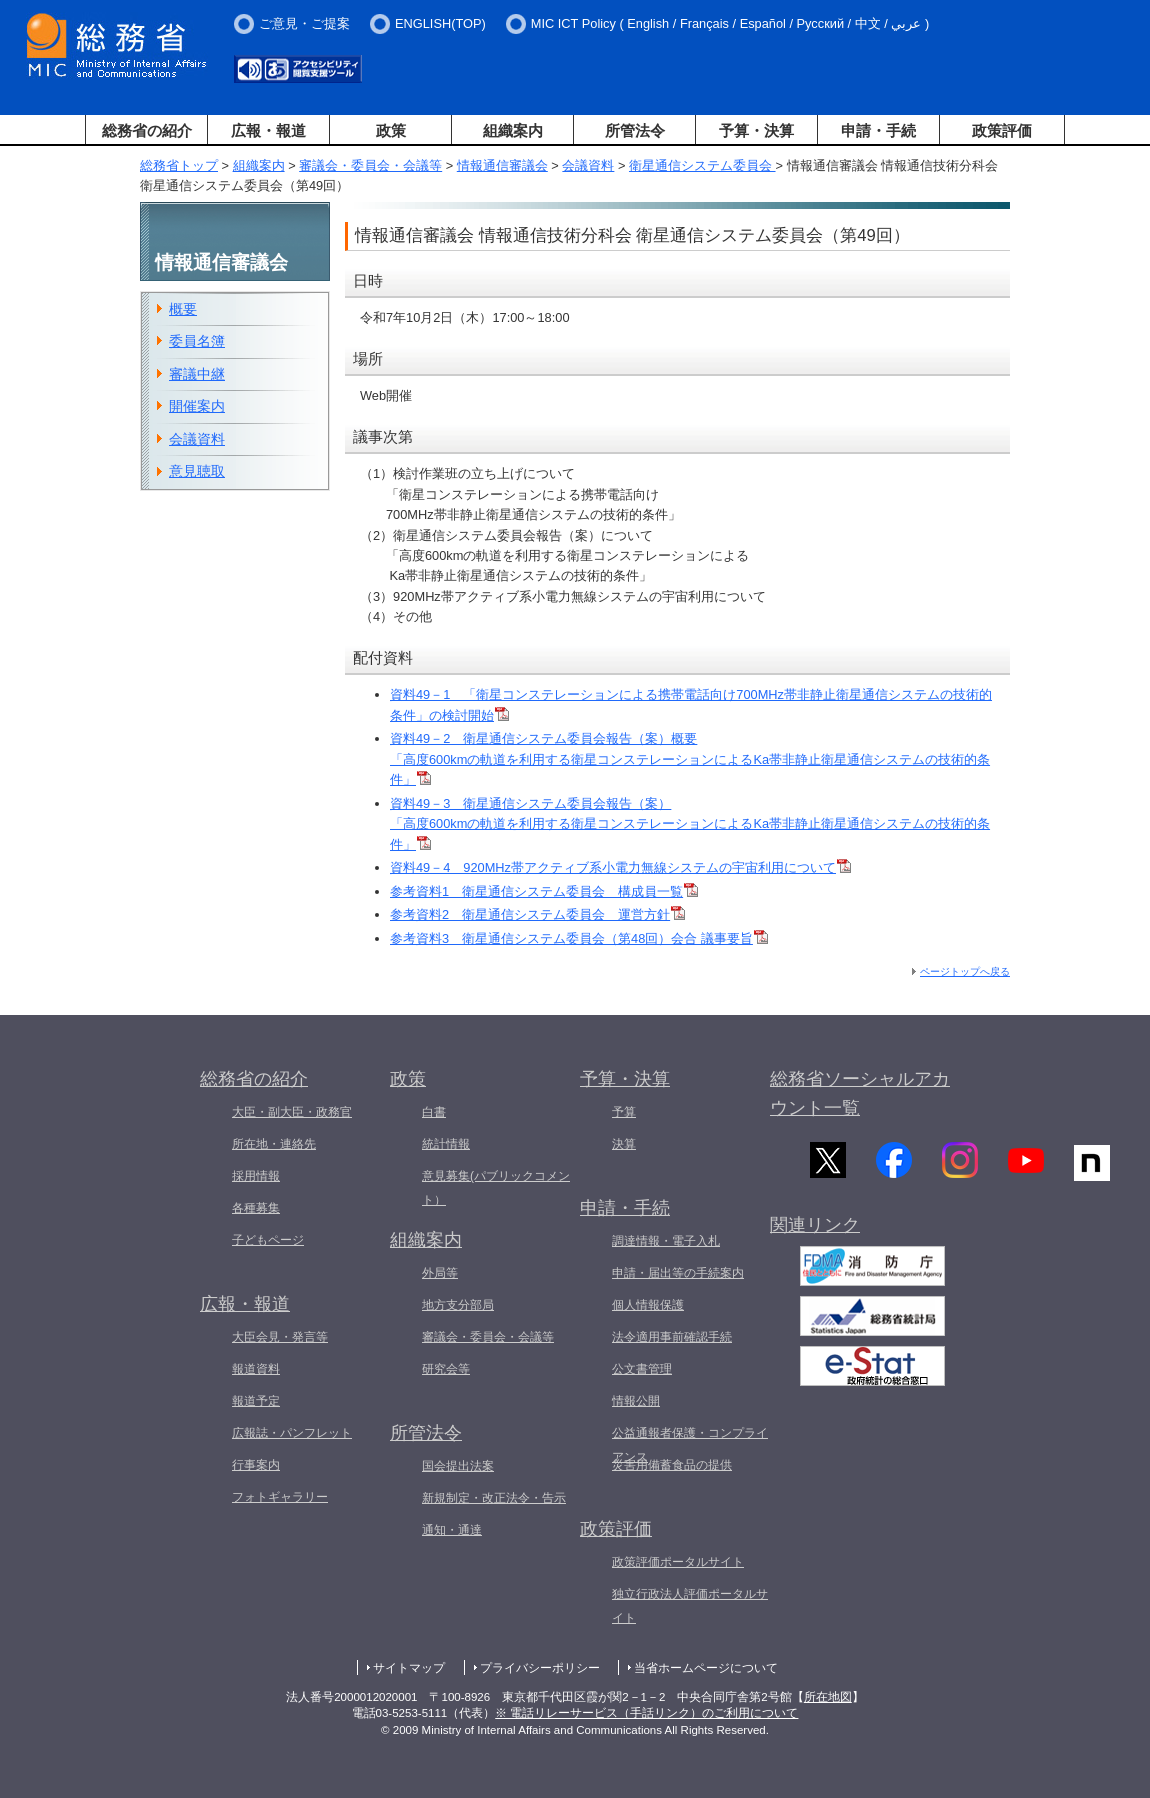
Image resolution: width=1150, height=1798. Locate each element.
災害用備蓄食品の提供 (672, 1465)
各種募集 (256, 1208)
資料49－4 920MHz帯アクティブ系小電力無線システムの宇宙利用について (620, 867)
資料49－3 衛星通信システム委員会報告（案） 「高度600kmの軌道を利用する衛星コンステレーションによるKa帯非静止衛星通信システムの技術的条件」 (690, 824)
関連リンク (815, 1235)
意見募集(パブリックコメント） (496, 1188)
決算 (624, 1144)
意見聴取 (197, 471)
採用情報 (256, 1176)
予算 (624, 1112)
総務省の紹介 (147, 130)
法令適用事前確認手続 (672, 1337)
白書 (434, 1112)
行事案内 (256, 1465)
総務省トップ (179, 165)
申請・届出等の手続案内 (678, 1273)
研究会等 (446, 1369)
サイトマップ (409, 1668)
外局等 (440, 1273)
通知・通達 (452, 1530)
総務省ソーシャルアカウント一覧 (860, 1093)
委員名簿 (197, 341)
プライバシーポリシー (540, 1668)
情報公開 (636, 1401)
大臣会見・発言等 (280, 1337)
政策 (391, 130)
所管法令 (635, 130)
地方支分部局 (458, 1305)
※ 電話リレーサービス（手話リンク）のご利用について (646, 1713)
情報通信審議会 (502, 165)
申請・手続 (878, 130)
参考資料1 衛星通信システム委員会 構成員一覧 (544, 891)
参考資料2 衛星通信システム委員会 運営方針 (537, 914)
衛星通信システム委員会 (702, 165)
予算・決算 (756, 130)
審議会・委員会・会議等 (370, 165)
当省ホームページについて (706, 1668)
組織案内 (513, 130)
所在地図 (828, 1697)
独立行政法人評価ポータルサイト (690, 1606)
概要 (183, 309)
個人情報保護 (648, 1305)
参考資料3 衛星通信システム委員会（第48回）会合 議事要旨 (579, 938)
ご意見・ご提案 (304, 23)
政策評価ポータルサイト (678, 1562)
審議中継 (197, 374)
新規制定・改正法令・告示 (494, 1498)
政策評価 (1002, 130)
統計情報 (446, 1144)
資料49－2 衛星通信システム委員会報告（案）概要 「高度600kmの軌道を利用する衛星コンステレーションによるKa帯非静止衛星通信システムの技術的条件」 (690, 759)
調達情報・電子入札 (666, 1241)
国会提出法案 (458, 1466)
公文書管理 (642, 1369)
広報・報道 (268, 130)
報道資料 (256, 1369)
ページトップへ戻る (965, 971)
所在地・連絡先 (274, 1144)
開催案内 (197, 406)
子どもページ (268, 1240)
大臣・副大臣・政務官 (292, 1112)
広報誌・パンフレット (292, 1433)
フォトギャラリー (280, 1497)
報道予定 (256, 1401)
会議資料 (588, 165)
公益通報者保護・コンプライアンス (690, 1445)
